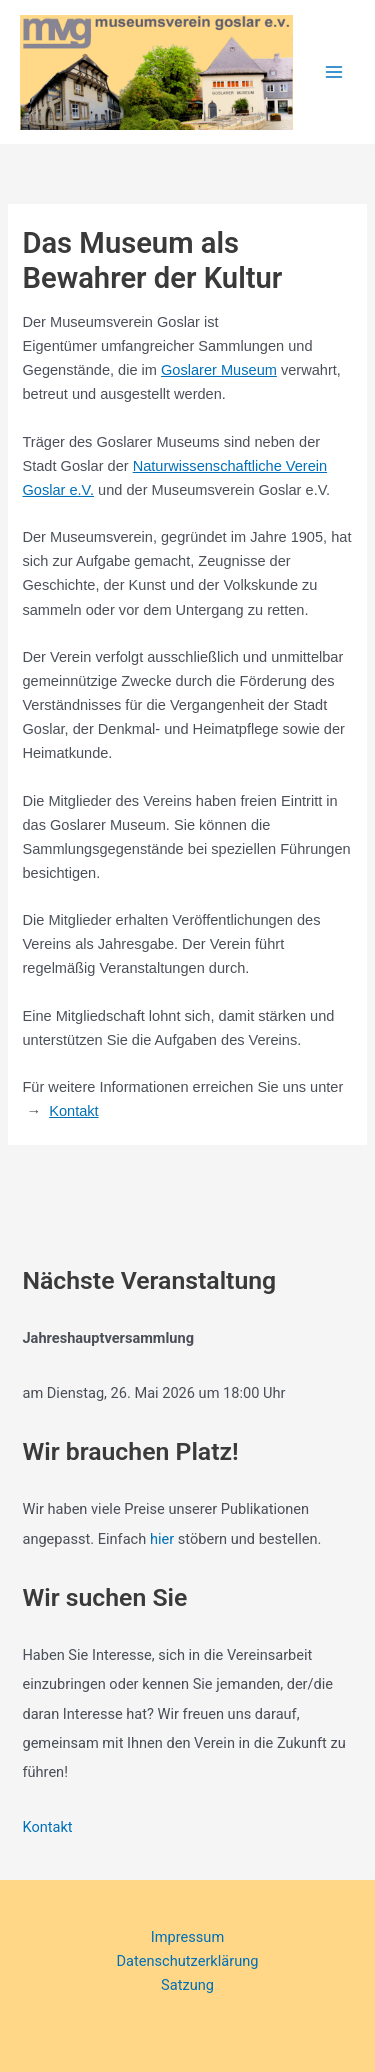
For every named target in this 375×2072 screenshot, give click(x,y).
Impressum (187, 1937)
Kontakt (73, 1111)
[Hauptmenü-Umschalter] (334, 72)
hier (162, 1539)
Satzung (187, 1985)
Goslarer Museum (219, 370)
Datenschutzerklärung (188, 1961)
